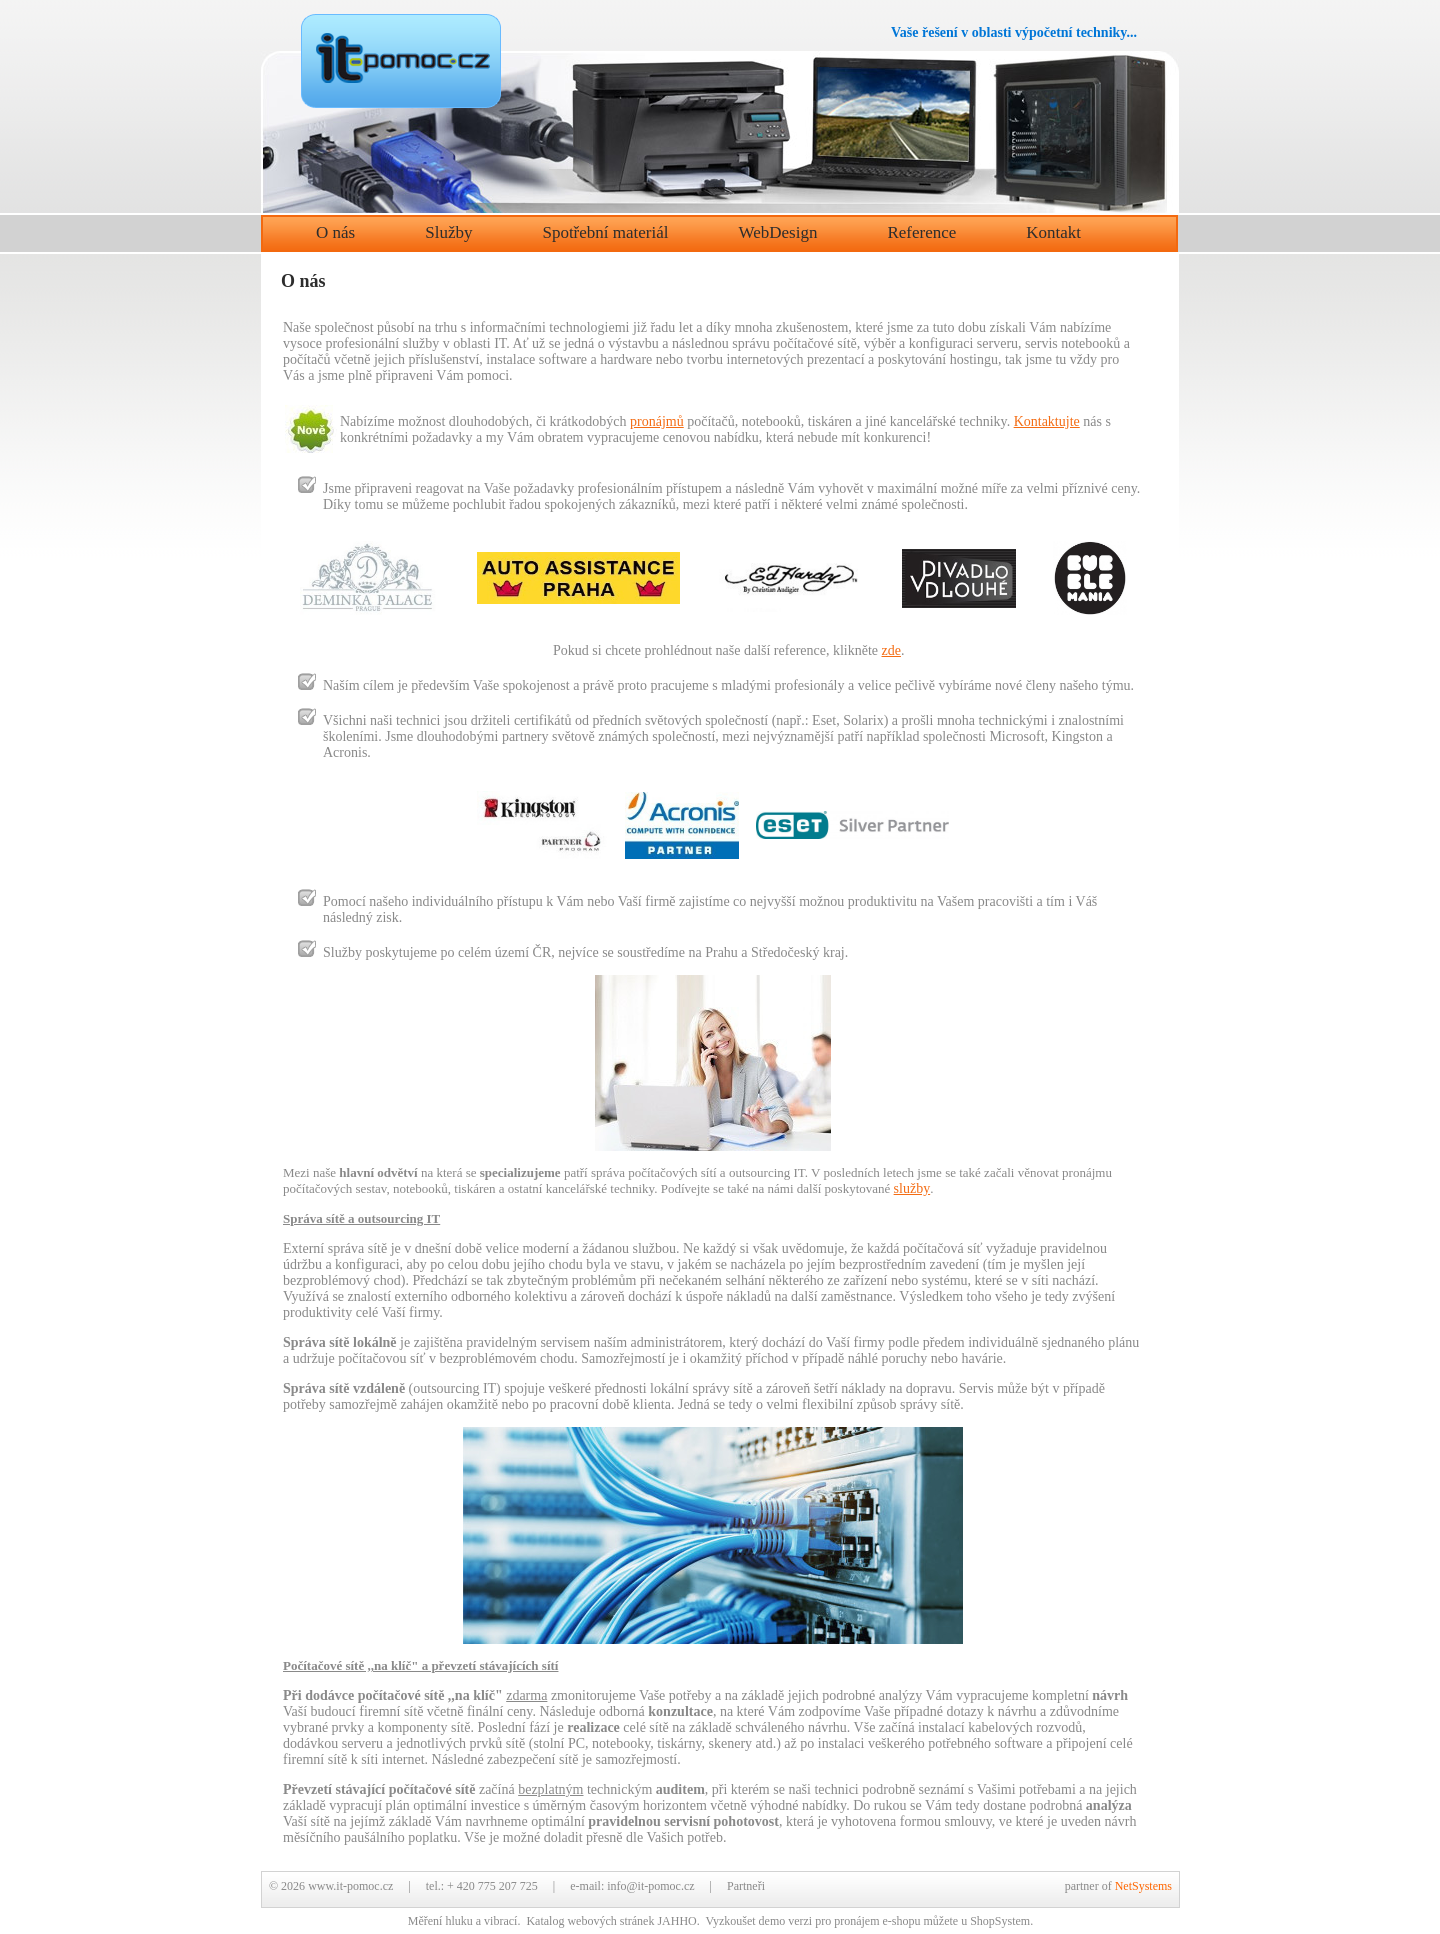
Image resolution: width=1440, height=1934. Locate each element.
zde (891, 650)
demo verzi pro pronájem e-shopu (840, 1921)
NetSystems (1143, 1886)
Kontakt (1053, 232)
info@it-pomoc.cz (650, 1886)
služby (912, 1188)
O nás (335, 232)
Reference (921, 232)
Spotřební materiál (605, 232)
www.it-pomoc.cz (350, 1886)
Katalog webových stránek (590, 1921)
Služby (448, 232)
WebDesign (778, 232)
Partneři (746, 1886)
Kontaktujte (1047, 421)
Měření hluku (440, 1921)
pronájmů (657, 421)
